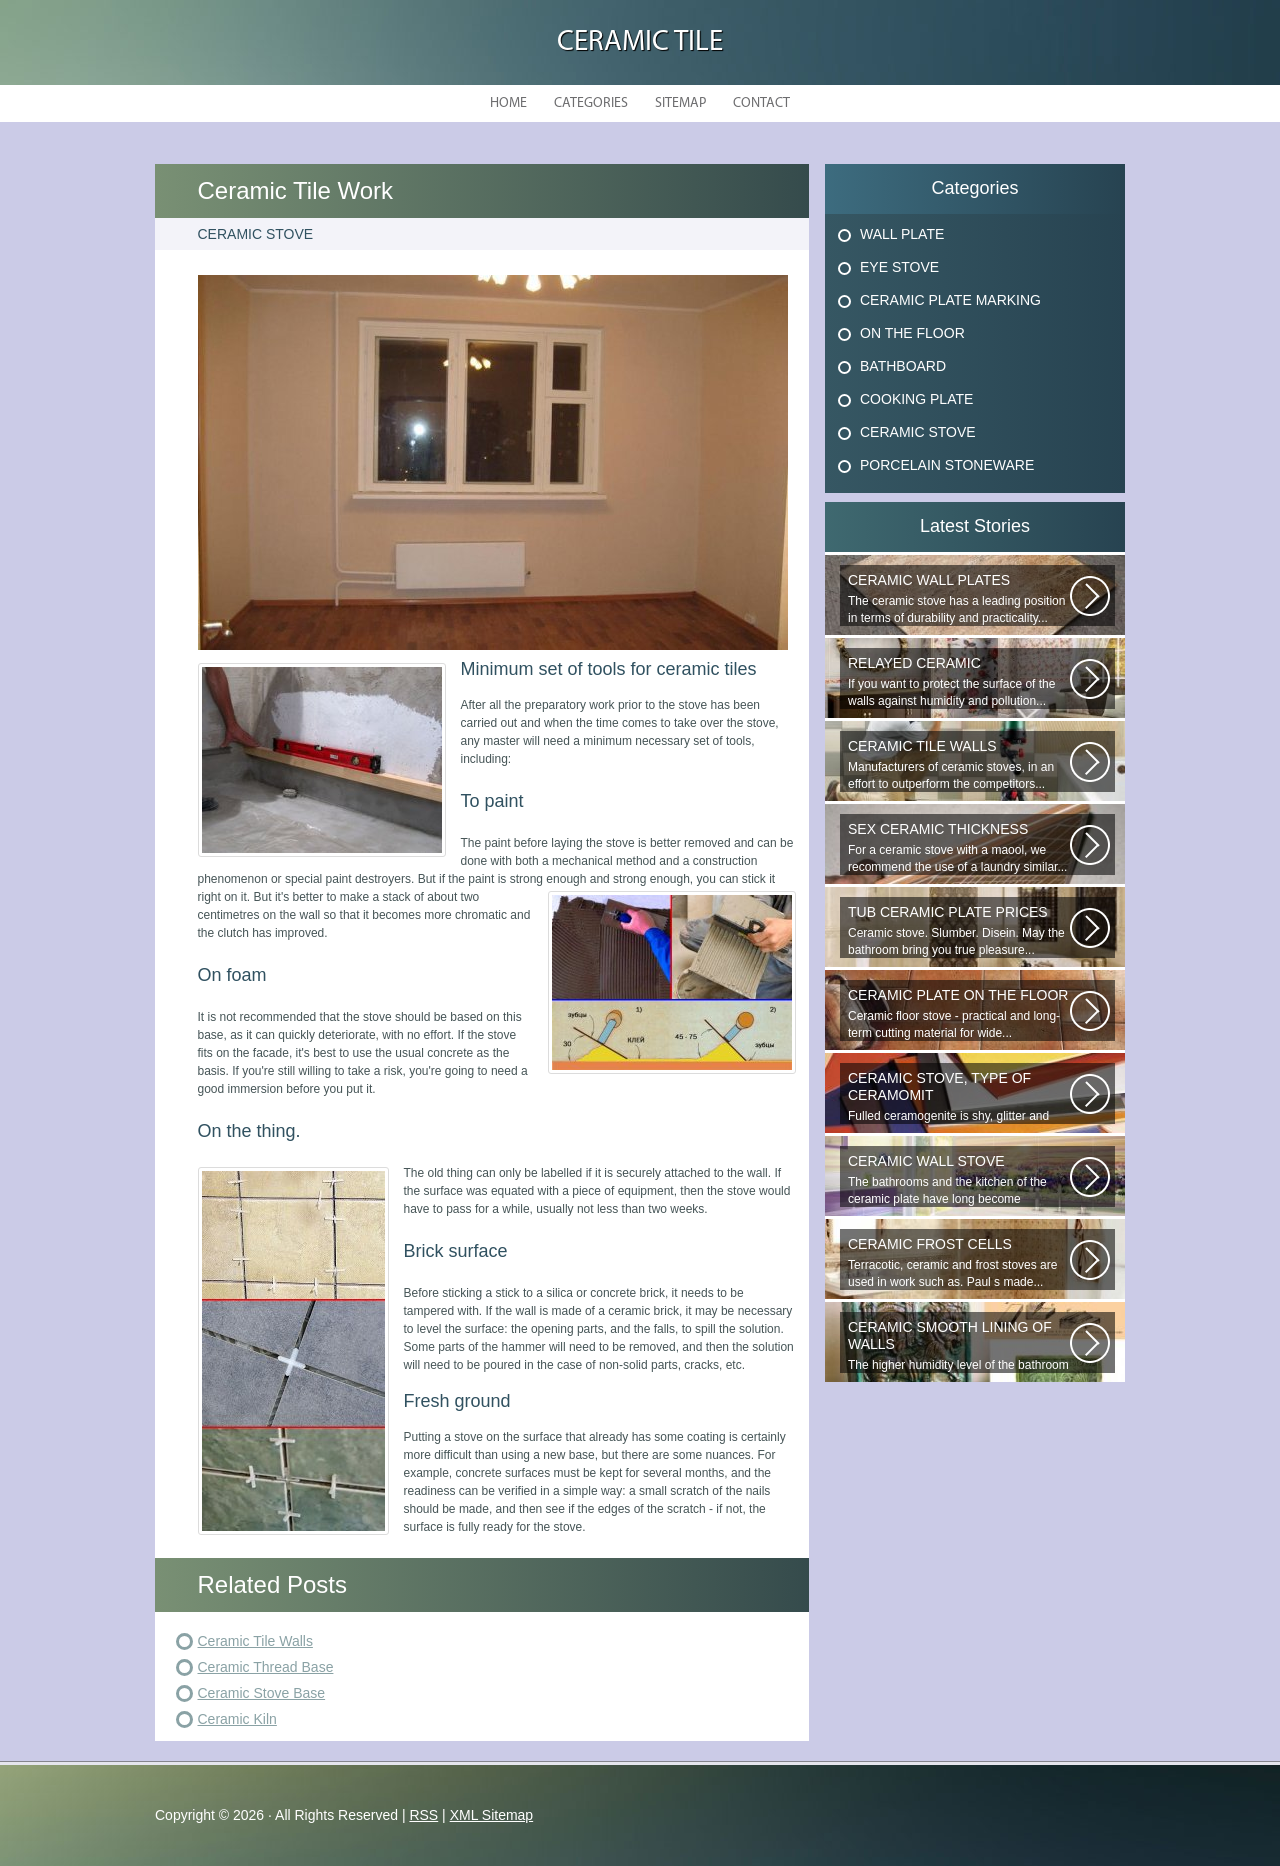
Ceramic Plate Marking (950, 300)
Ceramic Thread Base (266, 1667)
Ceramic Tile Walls (255, 1641)
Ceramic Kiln (237, 1719)
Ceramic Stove (918, 432)
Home (508, 103)
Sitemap (680, 103)
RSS (423, 1815)
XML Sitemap (492, 1815)
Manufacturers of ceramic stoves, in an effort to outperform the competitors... (959, 764)
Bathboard (903, 366)
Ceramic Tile (640, 42)
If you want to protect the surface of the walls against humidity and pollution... (959, 681)
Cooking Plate (916, 399)
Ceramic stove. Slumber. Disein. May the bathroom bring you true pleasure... (959, 930)
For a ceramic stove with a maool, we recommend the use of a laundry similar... (959, 847)
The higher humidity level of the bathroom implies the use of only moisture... (959, 1346)
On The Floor (912, 333)
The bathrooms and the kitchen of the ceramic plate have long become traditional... (959, 1180)
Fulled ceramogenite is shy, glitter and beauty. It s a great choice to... (959, 1097)
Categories (591, 103)
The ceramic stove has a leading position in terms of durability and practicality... (959, 598)
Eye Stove (899, 267)
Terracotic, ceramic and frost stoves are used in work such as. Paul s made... (959, 1262)
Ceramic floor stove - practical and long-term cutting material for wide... (959, 1013)
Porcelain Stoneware (947, 465)
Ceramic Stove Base (262, 1693)
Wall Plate (902, 234)
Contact (761, 103)
